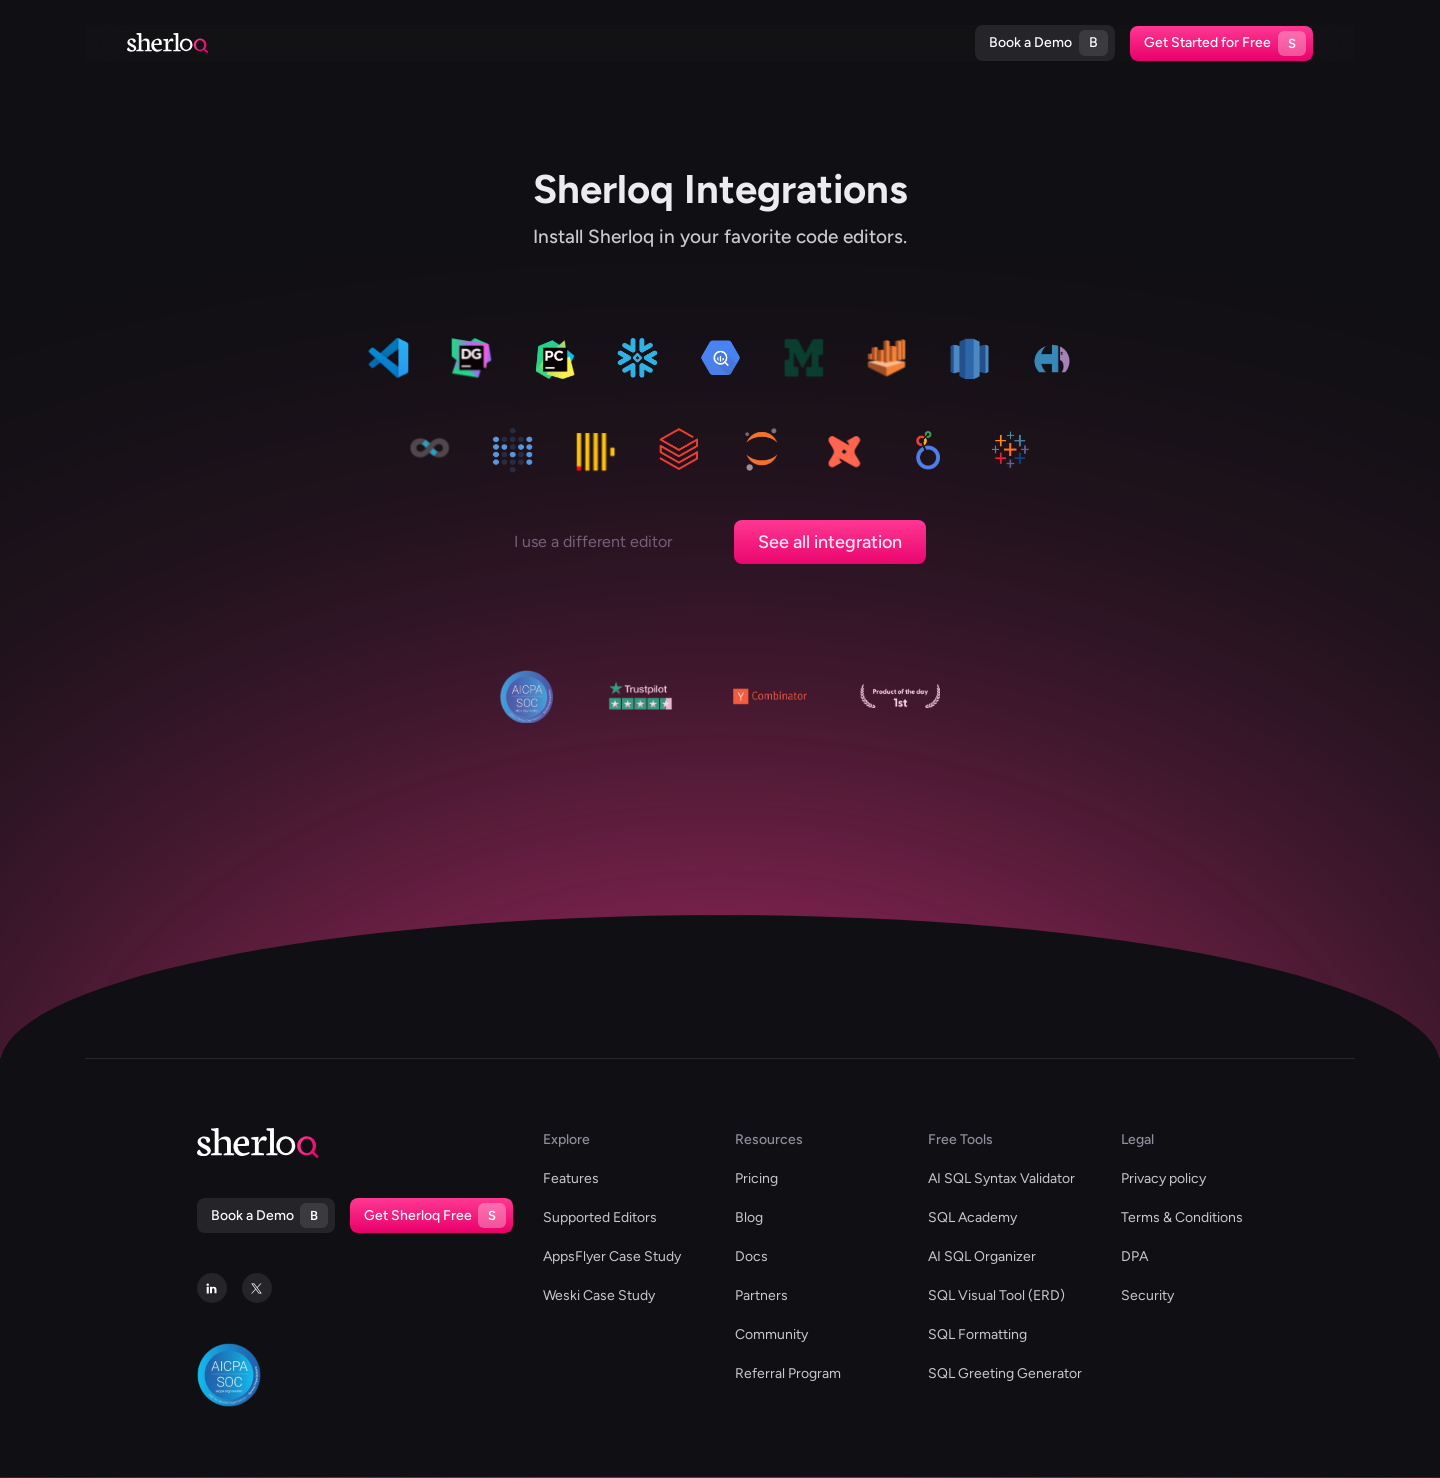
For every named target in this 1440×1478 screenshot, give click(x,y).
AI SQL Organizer (982, 1256)
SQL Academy (972, 1217)
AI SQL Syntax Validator (1001, 1178)
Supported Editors (394, 42)
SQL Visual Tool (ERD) (996, 1295)
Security (1147, 1295)
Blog (771, 42)
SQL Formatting (977, 1334)
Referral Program (788, 1373)
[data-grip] (471, 362)
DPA (1134, 1256)
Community (771, 1334)
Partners (761, 1295)
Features (571, 1178)
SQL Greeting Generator (1005, 1373)
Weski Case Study (599, 1295)
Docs (835, 42)
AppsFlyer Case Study (612, 1256)
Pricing (907, 42)
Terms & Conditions (1182, 1217)
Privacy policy (1163, 1178)
